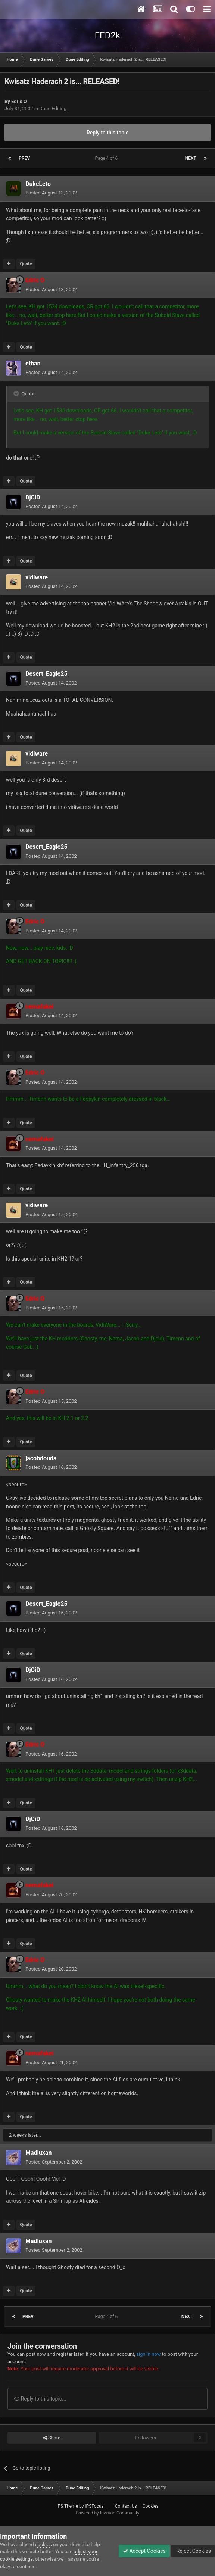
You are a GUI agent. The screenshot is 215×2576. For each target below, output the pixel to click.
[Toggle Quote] (16, 393)
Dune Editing (52, 108)
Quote (26, 264)
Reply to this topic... (40, 2399)
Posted (51, 193)
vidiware (36, 577)
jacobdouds (40, 1458)
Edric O (19, 101)
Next (190, 158)
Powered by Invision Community (108, 2513)
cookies (43, 2544)
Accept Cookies (144, 2551)
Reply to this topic (107, 133)
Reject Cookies (193, 2551)
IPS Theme (67, 2506)
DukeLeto (38, 183)
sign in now (148, 2354)
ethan (33, 363)
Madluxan (38, 2152)
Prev (24, 158)
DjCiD (32, 497)
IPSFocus (94, 2506)
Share (51, 2437)
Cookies (151, 2506)
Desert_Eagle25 (46, 673)
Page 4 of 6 (107, 158)
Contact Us (126, 2506)
